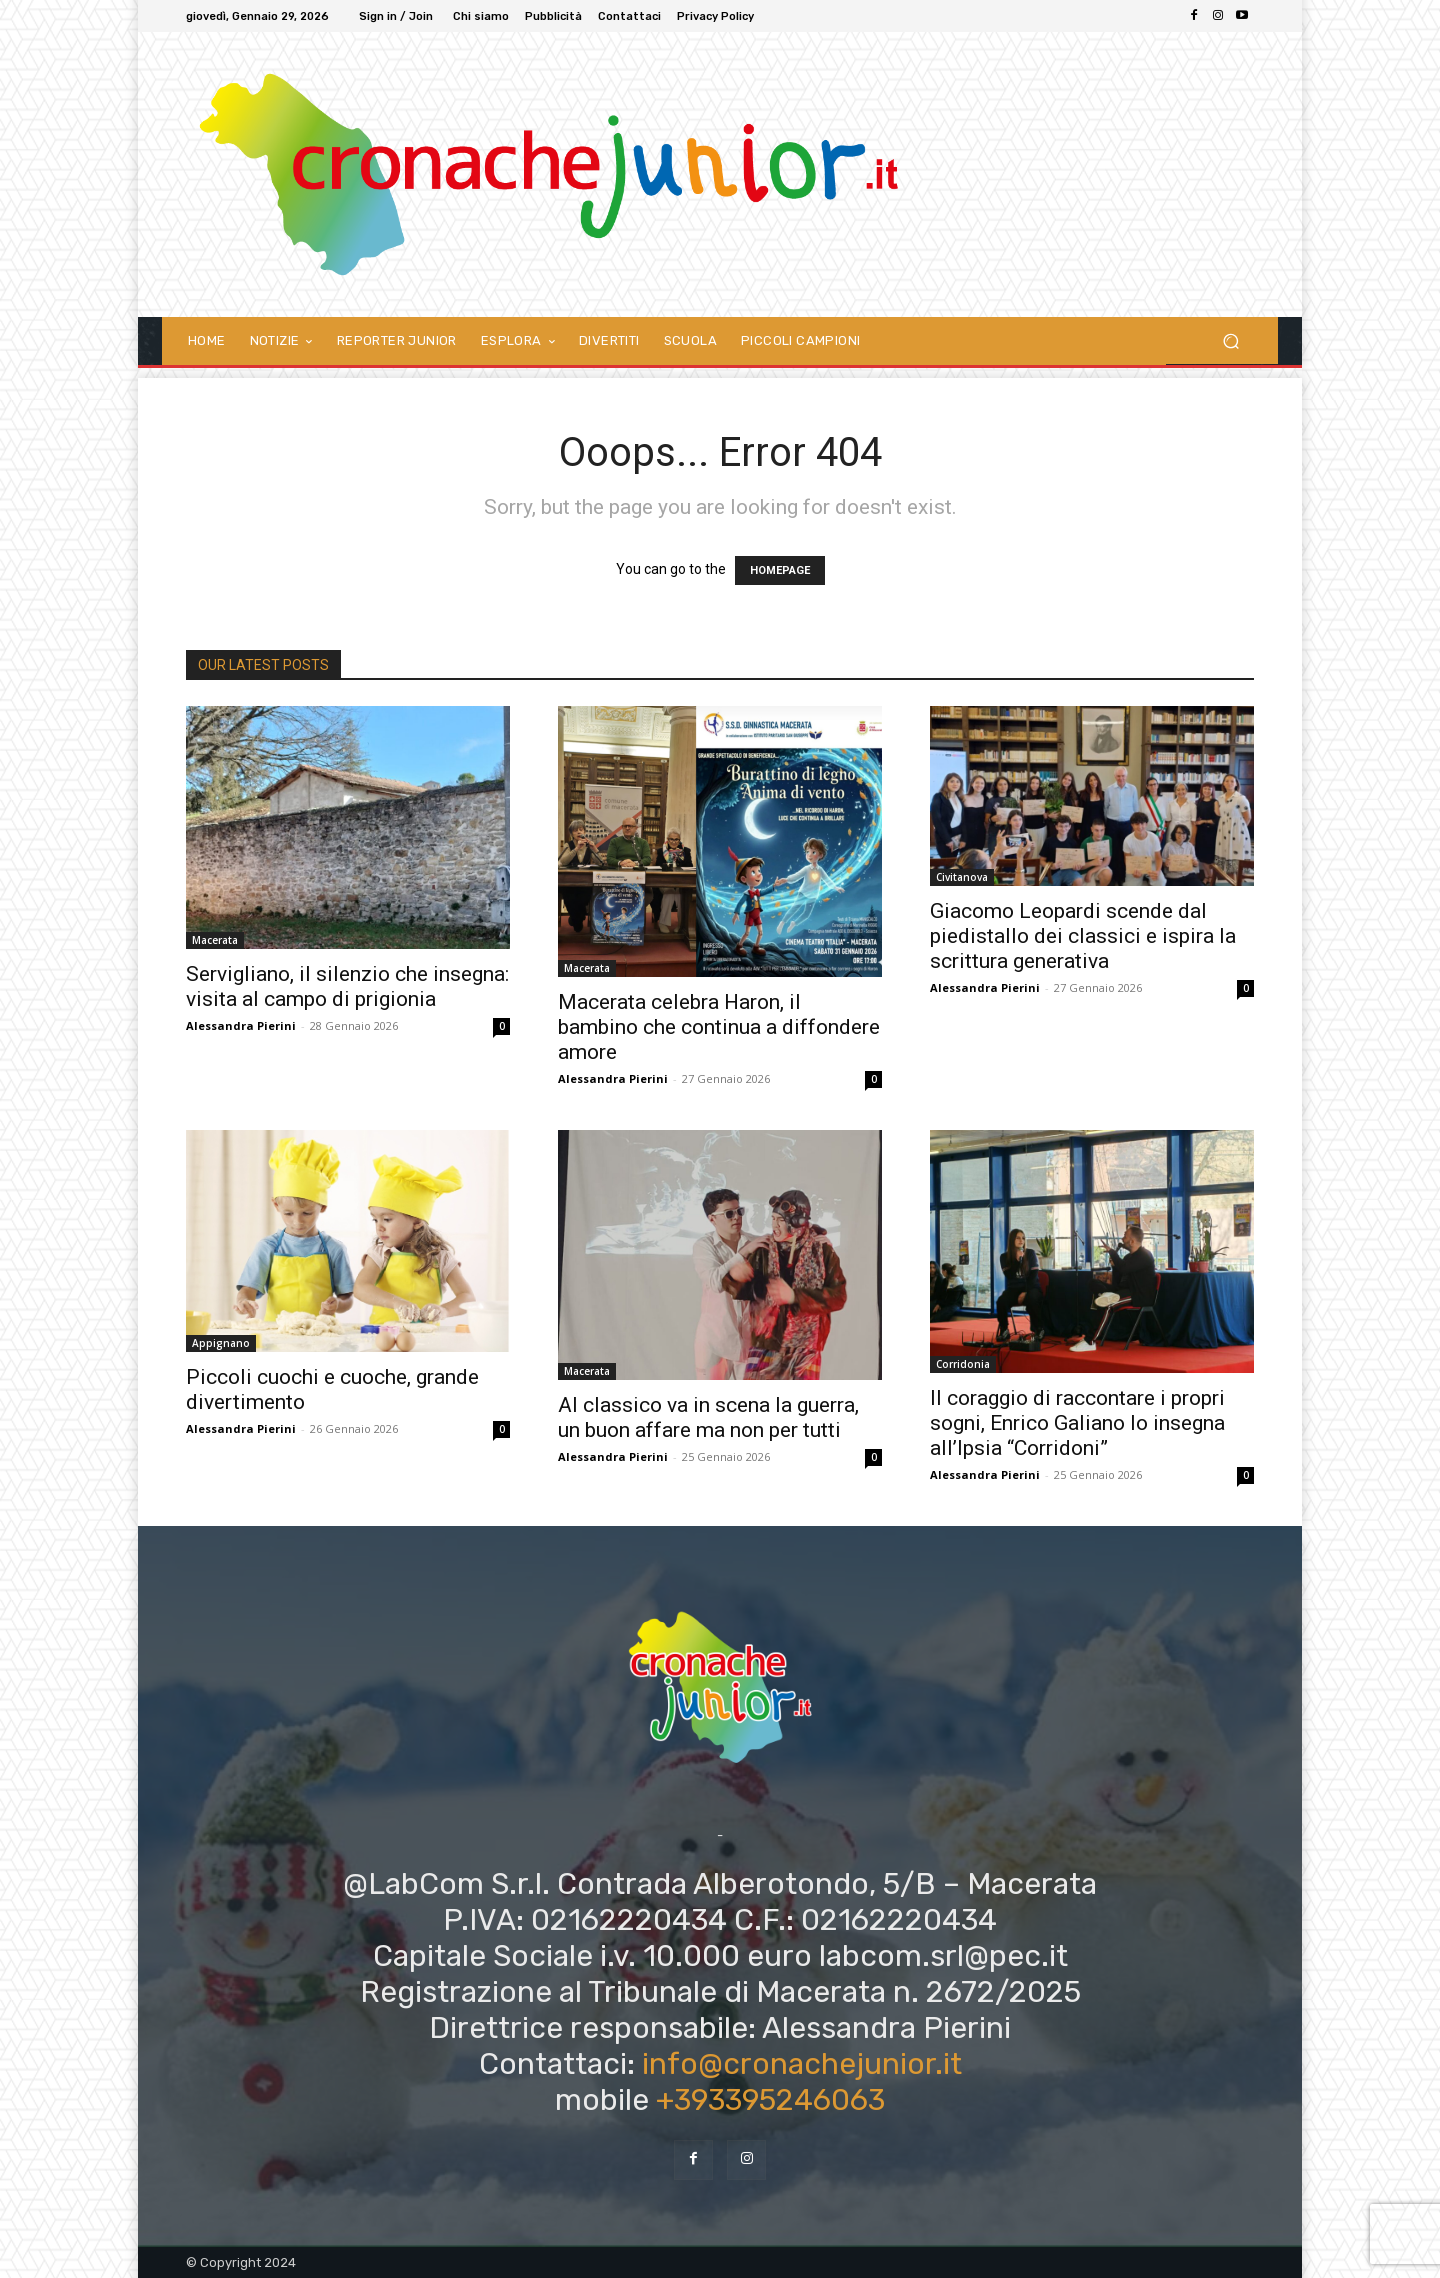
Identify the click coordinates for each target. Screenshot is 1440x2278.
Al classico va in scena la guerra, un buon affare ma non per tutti (708, 1417)
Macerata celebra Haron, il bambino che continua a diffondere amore (719, 1027)
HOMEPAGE (780, 570)
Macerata (215, 940)
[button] (1230, 340)
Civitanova (962, 877)
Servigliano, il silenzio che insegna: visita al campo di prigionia (347, 986)
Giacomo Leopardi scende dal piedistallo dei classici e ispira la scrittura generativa (1083, 936)
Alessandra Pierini (241, 1025)
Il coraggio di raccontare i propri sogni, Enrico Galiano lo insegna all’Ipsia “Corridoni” (1077, 1423)
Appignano (221, 1343)
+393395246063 (770, 2100)
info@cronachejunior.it (802, 2064)
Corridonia (963, 1364)
